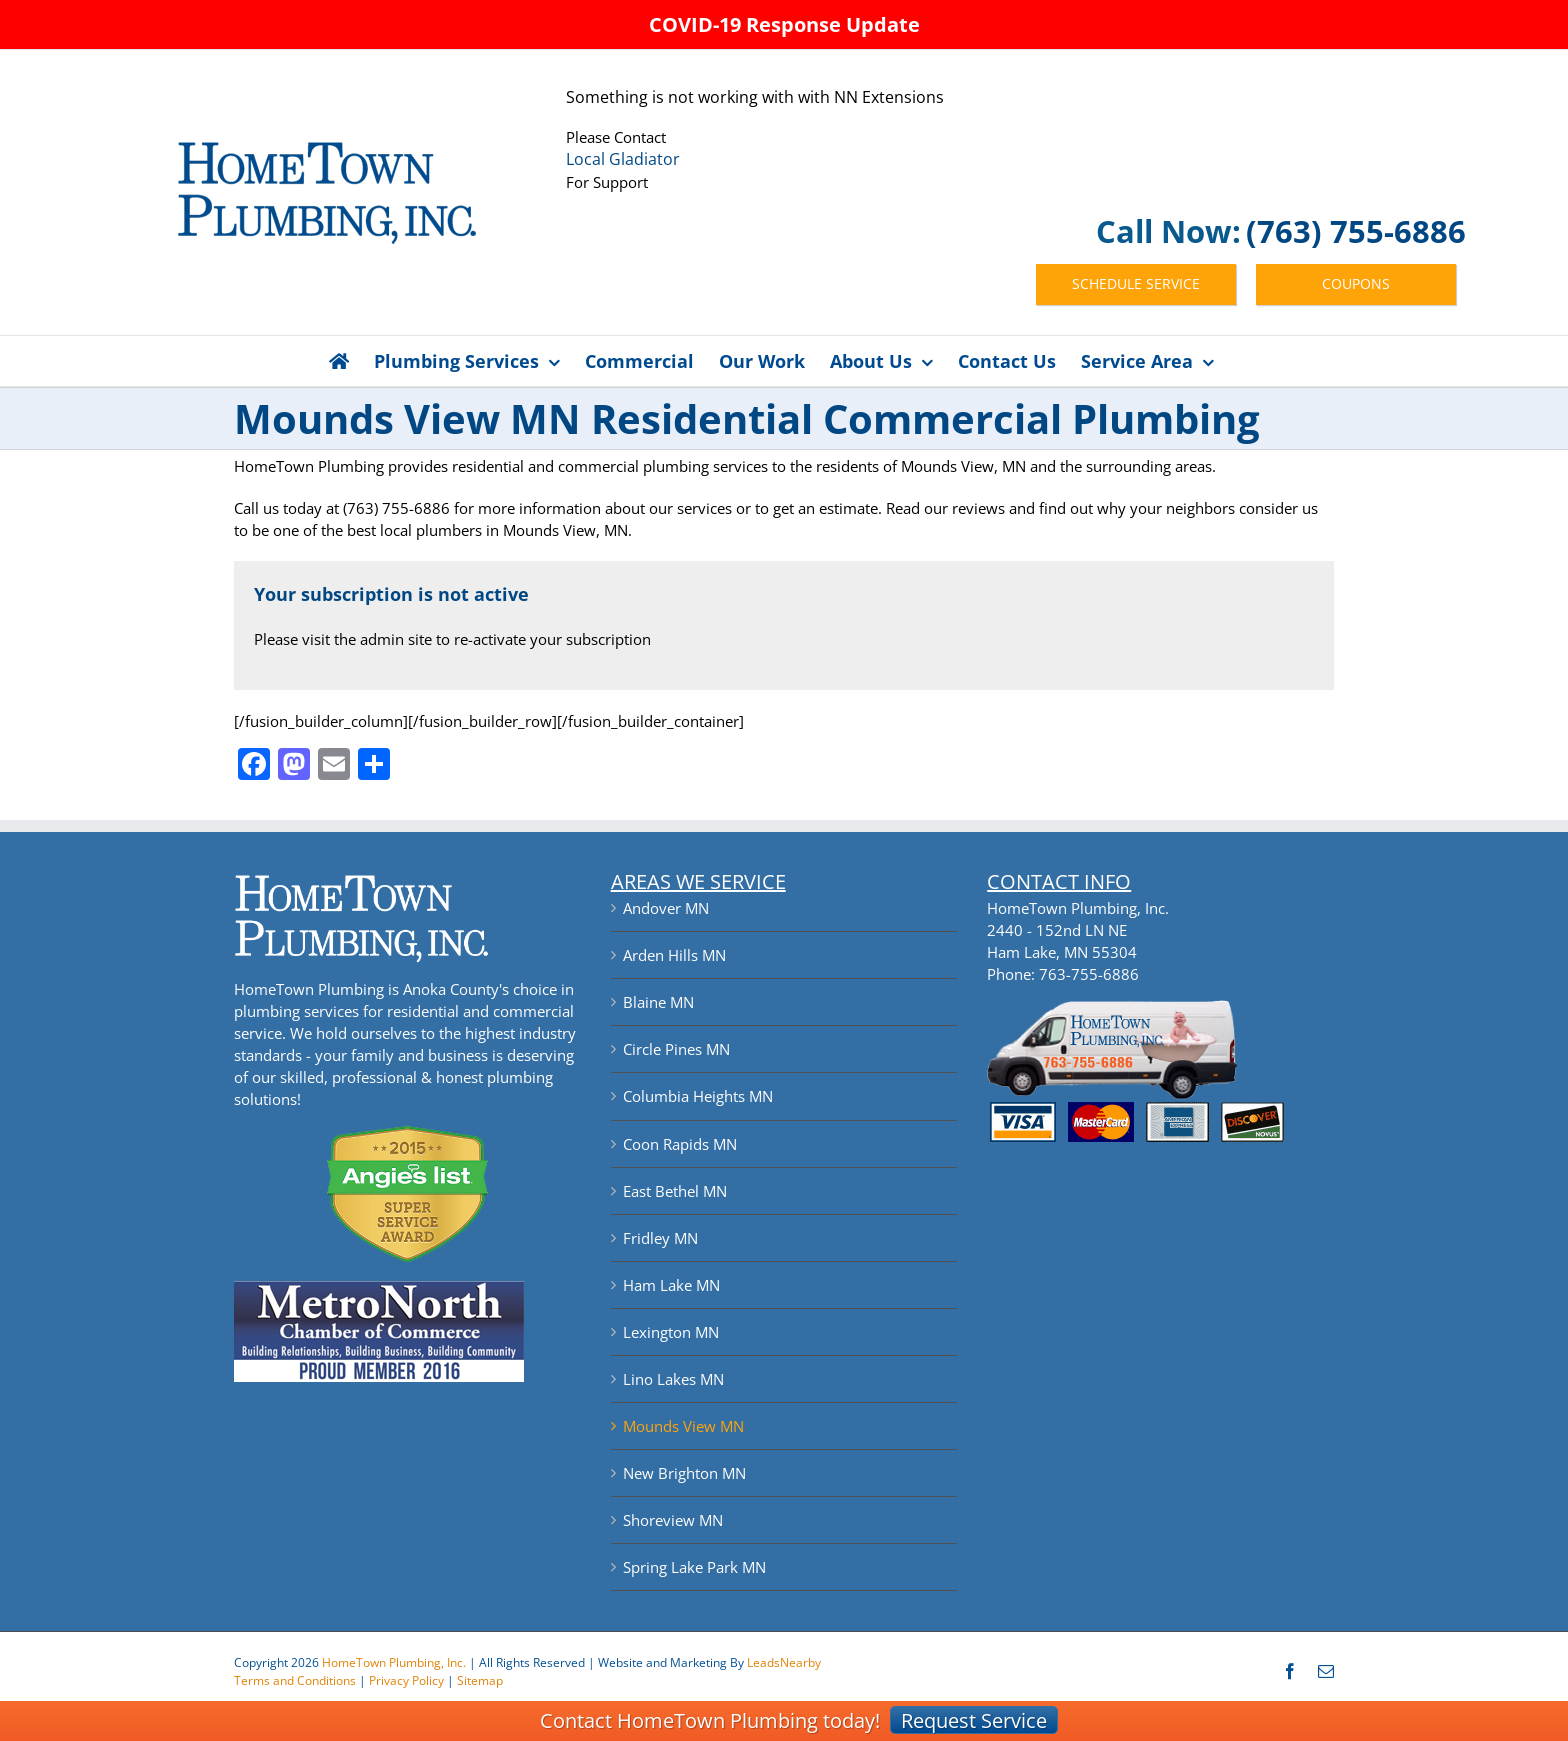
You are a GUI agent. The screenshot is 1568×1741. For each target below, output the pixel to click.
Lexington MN (671, 1332)
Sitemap (480, 1680)
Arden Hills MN (674, 955)
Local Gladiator (623, 159)
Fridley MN (660, 1238)
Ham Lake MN (671, 1285)
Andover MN (666, 908)
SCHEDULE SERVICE (1136, 283)
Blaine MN (658, 1002)
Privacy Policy (406, 1680)
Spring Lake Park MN (694, 1567)
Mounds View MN (683, 1426)
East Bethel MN (675, 1191)
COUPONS (1356, 283)
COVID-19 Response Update (784, 24)
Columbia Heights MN (698, 1096)
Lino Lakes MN (673, 1379)
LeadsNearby (784, 1662)
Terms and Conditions (295, 1680)
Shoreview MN (673, 1520)
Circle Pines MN (676, 1049)
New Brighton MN (684, 1473)
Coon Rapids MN (680, 1144)
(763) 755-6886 (1356, 231)
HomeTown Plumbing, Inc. (394, 1662)
